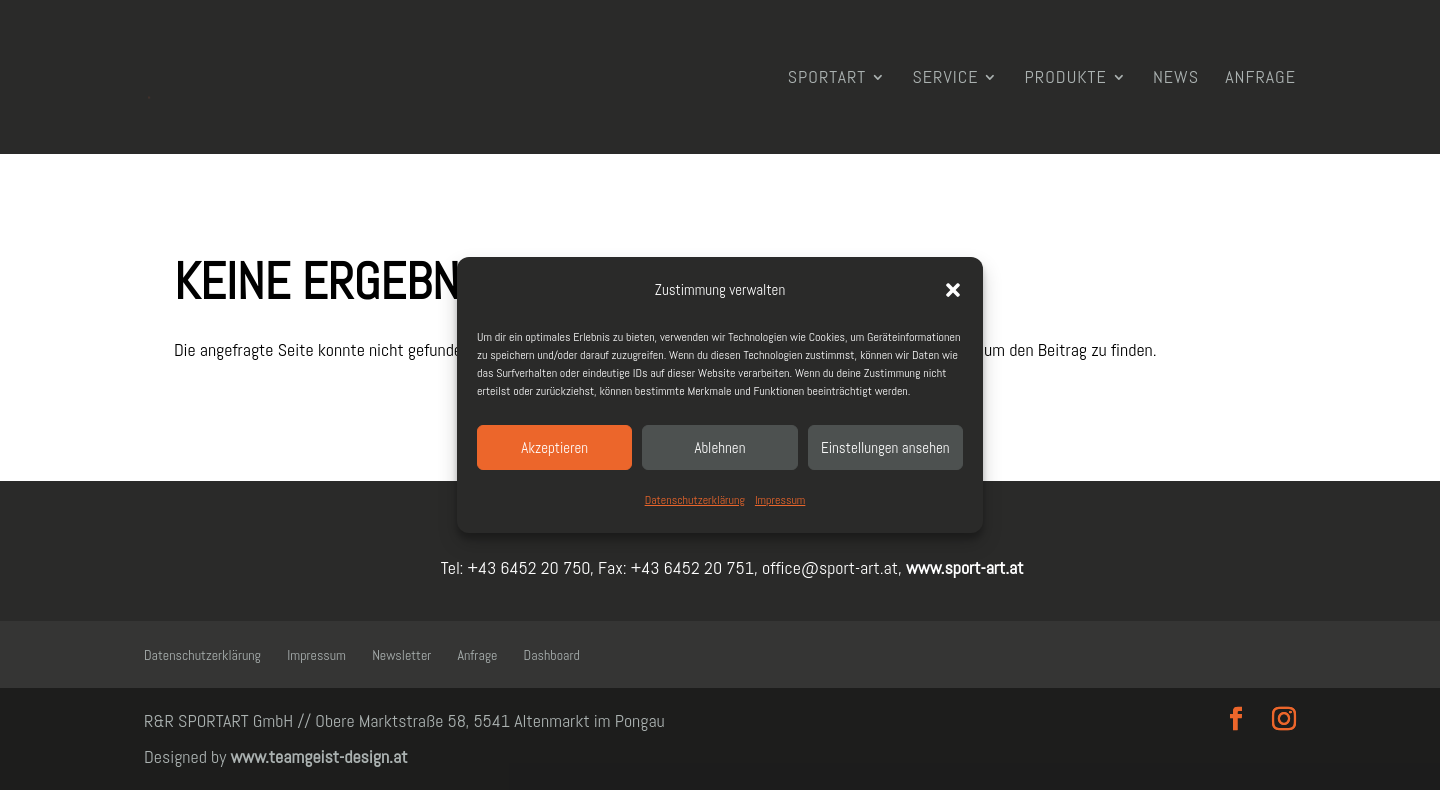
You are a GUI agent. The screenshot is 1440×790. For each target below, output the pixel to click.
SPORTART (827, 79)
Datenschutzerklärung (695, 500)
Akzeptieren (554, 447)
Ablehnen (720, 447)
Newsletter (401, 655)
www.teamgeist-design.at (318, 756)
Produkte (1066, 79)
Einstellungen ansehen (885, 447)
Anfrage (1260, 79)
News (1176, 79)
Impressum (780, 500)
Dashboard (552, 655)
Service (945, 79)
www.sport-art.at (963, 567)
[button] (953, 290)
